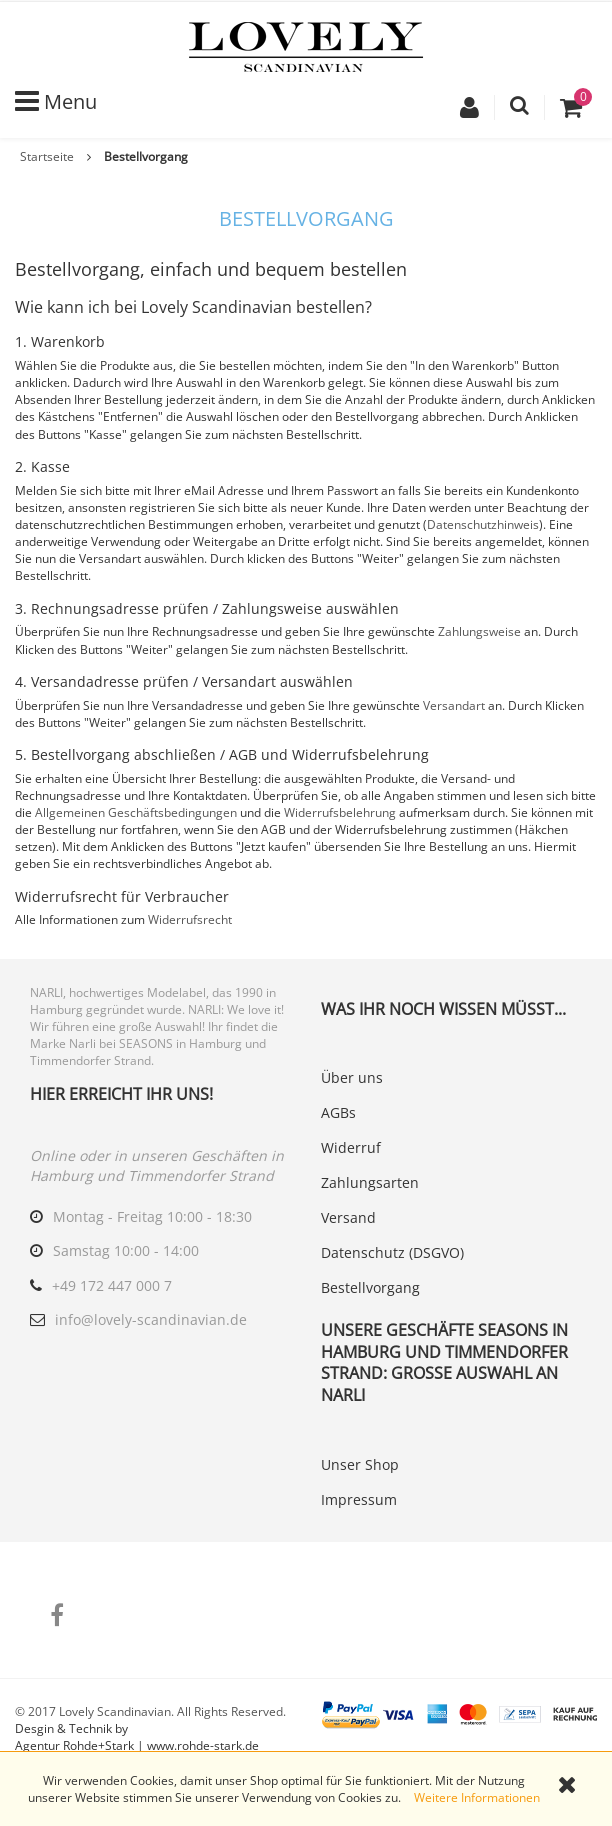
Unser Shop (360, 1464)
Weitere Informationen (477, 1797)
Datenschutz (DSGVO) (392, 1252)
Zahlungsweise (479, 631)
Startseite (47, 156)
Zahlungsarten (370, 1182)
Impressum (359, 1499)
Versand (348, 1217)
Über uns (352, 1077)
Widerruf (351, 1147)
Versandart (454, 705)
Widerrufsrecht (190, 919)
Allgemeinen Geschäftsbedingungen (136, 812)
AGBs (338, 1112)
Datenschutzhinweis (483, 524)
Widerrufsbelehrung (340, 812)
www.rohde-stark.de (203, 1745)
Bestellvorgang (370, 1287)
